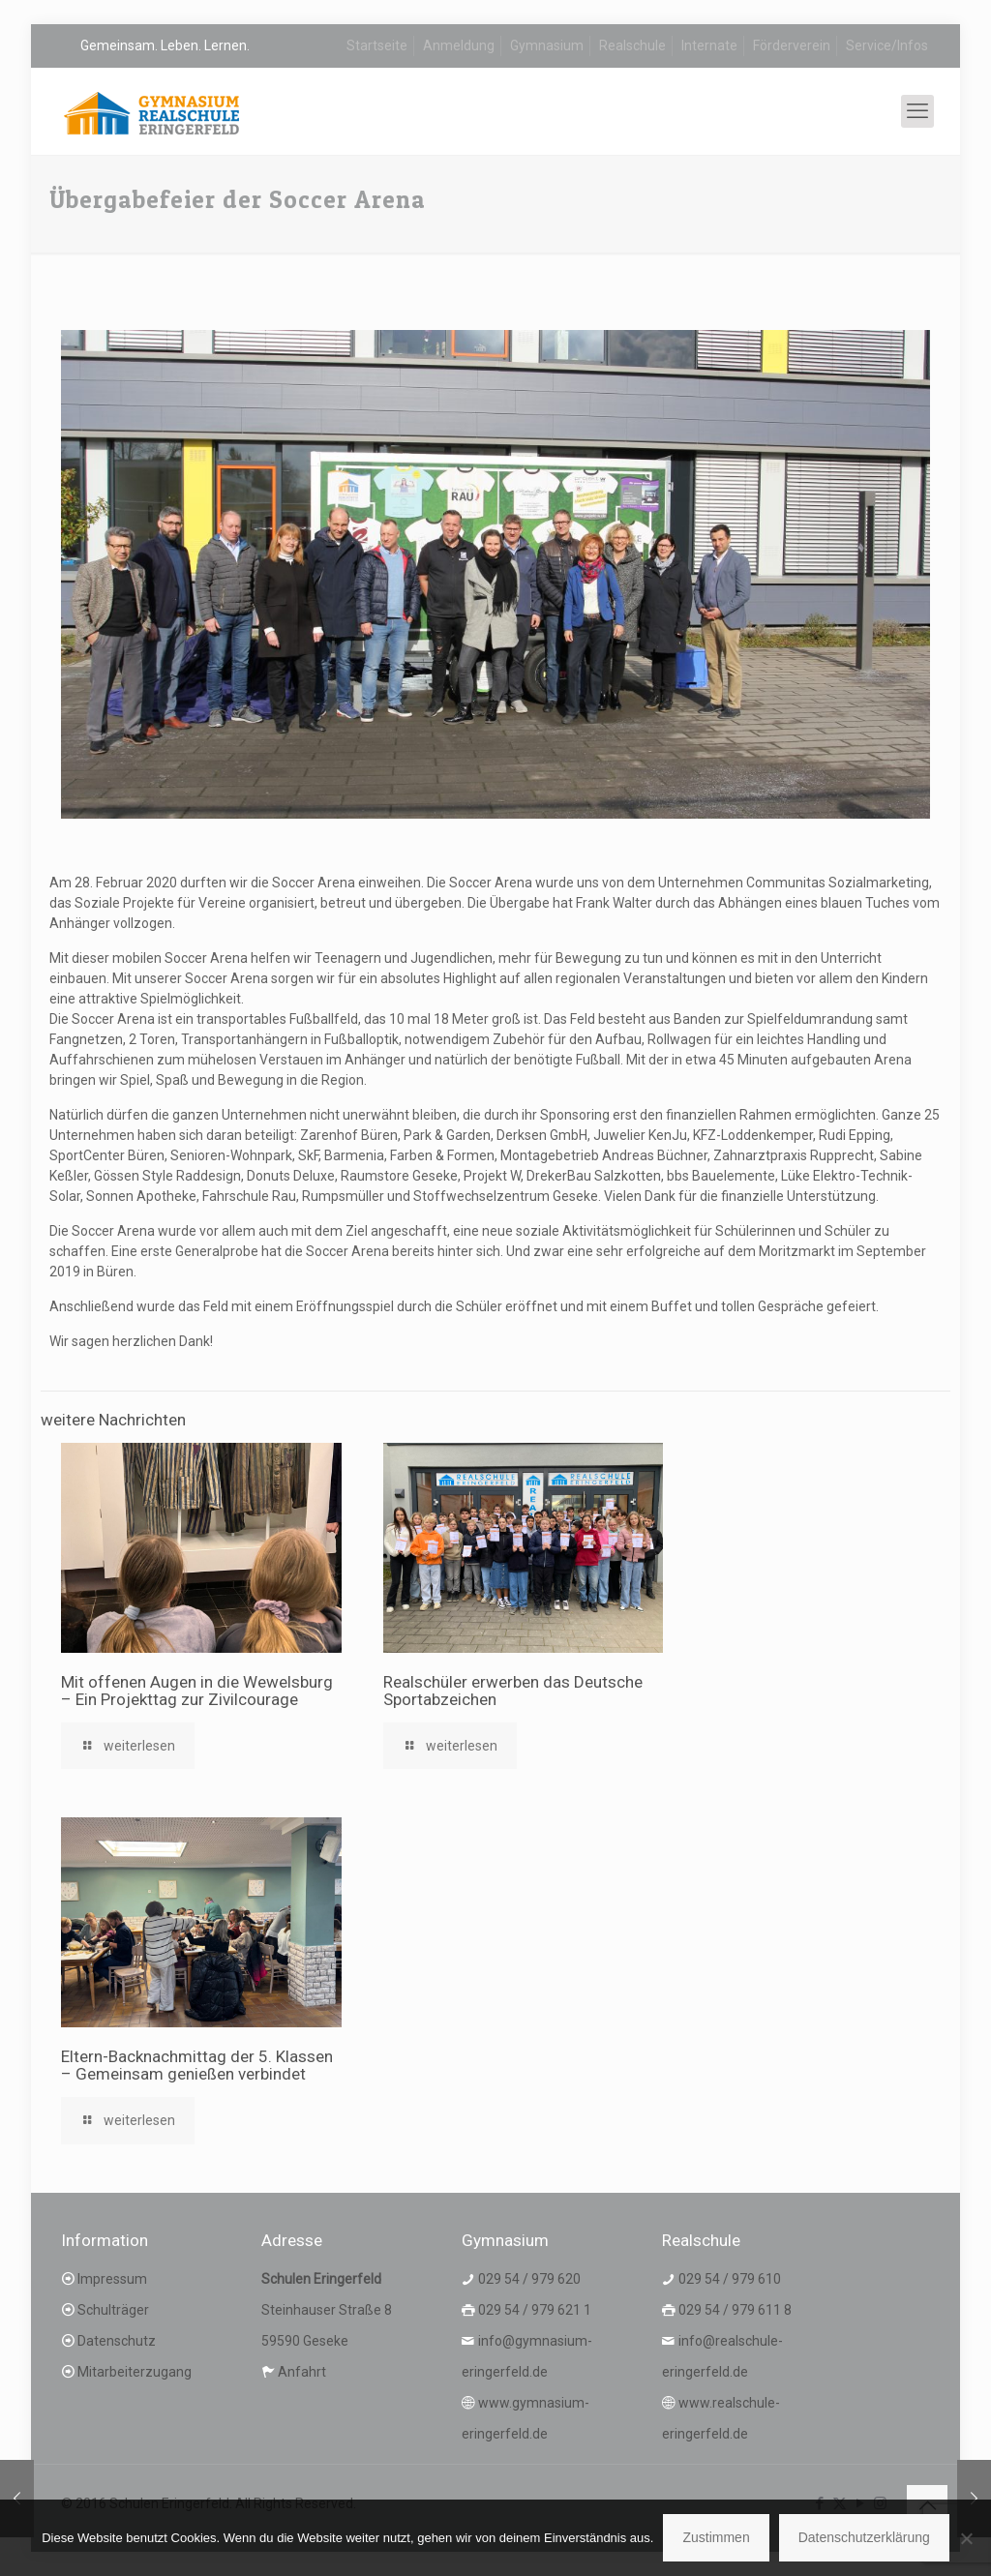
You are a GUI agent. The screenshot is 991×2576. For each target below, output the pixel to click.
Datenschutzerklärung (864, 2537)
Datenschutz (116, 2341)
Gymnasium (547, 45)
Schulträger (113, 2310)
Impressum (112, 2279)
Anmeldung (459, 45)
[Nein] (966, 2538)
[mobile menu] (917, 111)
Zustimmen (715, 2537)
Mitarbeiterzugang (134, 2372)
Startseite (376, 45)
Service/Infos (887, 45)
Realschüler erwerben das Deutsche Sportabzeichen (513, 1690)
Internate (709, 45)
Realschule (632, 45)
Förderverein (791, 45)
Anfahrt (302, 2372)
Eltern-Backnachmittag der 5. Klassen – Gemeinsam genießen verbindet (197, 2065)
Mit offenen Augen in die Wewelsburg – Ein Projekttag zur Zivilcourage (197, 1690)
